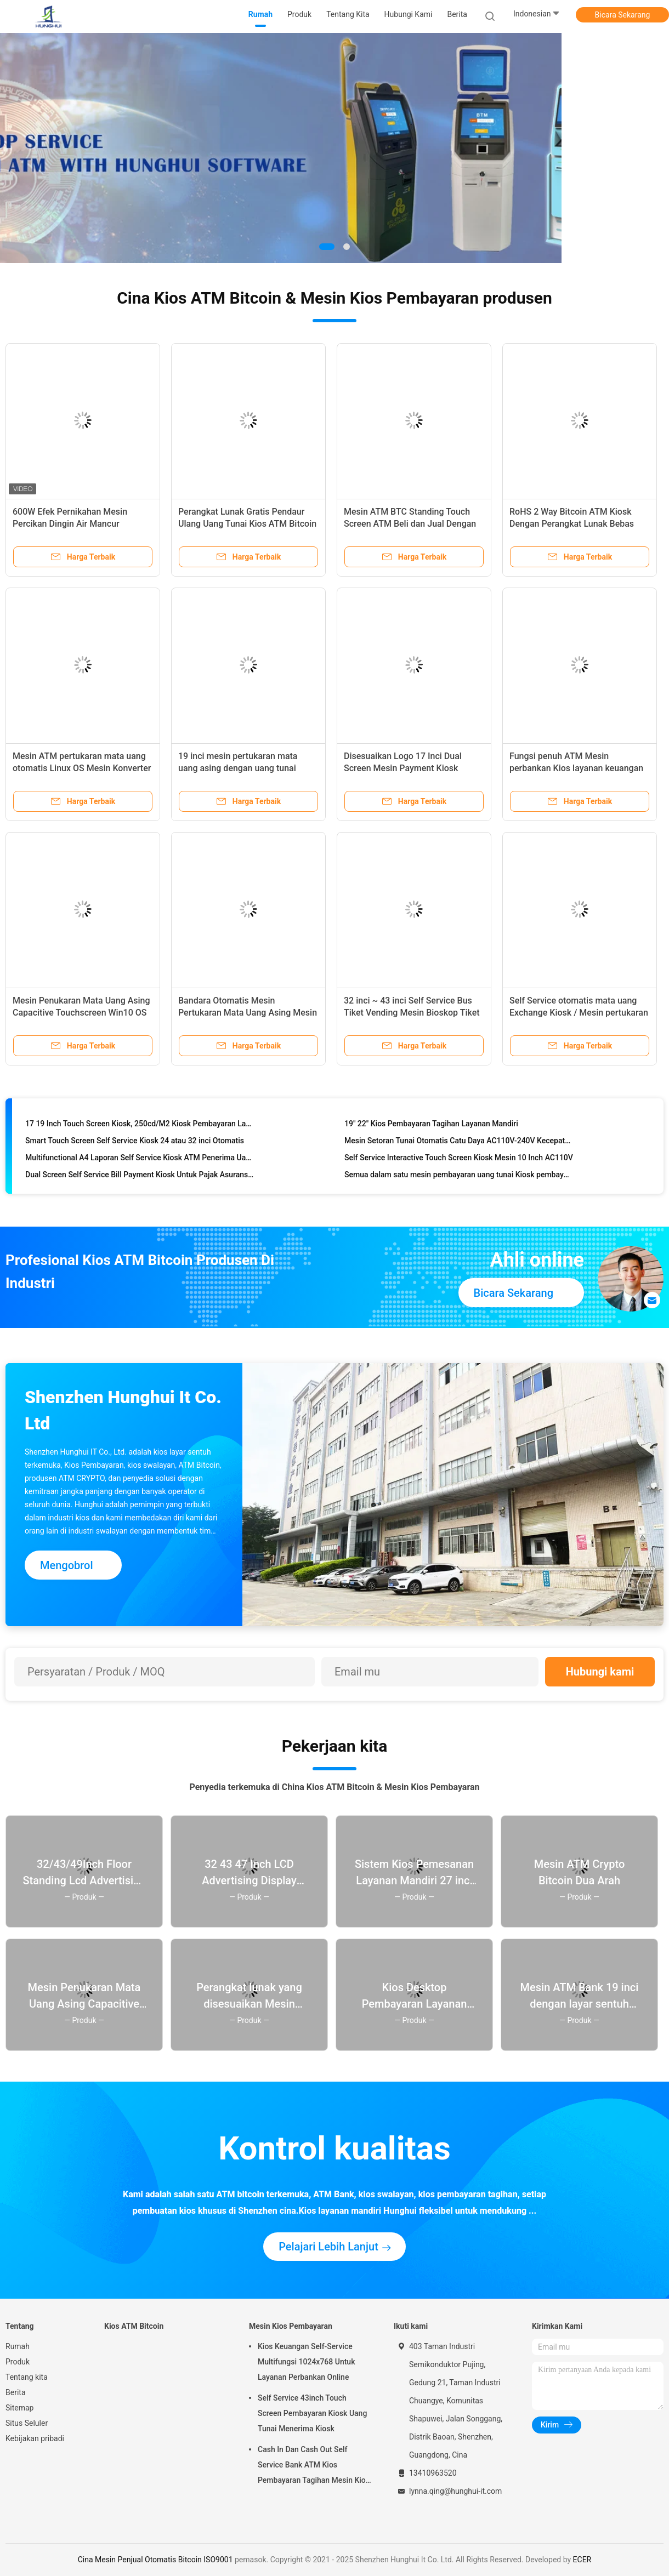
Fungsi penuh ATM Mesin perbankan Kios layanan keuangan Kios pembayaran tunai (576, 768)
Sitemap (19, 2407)
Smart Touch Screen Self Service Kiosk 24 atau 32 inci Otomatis (134, 1142)
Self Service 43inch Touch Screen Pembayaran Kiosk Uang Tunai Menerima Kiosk (312, 2413)
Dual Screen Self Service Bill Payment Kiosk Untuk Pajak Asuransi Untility (139, 1176)
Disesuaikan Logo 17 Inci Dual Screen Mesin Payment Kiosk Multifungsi (403, 768)
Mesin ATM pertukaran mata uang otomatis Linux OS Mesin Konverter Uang (82, 768)
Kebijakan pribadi (34, 2438)
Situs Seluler (26, 2423)
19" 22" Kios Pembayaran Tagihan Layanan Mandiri (431, 1125)
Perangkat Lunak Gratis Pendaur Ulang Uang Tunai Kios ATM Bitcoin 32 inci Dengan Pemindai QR (247, 523)
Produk (17, 2361)
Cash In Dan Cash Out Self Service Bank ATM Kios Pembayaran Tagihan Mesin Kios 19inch (314, 2466)
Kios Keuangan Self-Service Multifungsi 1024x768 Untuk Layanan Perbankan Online (306, 2361)
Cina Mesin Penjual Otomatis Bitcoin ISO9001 (155, 2559)
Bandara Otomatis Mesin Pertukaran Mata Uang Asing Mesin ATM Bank (247, 1012)
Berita (15, 2392)
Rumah (17, 2346)
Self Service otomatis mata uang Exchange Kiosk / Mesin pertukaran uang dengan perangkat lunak (578, 1012)
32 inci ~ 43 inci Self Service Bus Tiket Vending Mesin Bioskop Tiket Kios (412, 1012)
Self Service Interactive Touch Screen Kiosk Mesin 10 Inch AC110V (458, 1159)
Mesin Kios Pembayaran (290, 2326)
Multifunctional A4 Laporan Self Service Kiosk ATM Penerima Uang (139, 1159)
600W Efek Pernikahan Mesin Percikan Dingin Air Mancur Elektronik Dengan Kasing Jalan (75, 523)
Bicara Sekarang (622, 14)
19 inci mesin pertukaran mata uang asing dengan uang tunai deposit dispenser (237, 768)
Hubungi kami (600, 1671)
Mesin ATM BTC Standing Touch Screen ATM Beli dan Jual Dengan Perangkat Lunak (410, 523)
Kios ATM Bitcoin (133, 2326)
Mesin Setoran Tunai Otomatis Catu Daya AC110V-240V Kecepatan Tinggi (458, 1142)
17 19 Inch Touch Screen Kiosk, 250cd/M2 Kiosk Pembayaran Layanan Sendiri (139, 1125)
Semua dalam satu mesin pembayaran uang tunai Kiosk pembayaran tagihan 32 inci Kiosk (458, 1176)
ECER (582, 2559)
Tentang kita (26, 2377)
